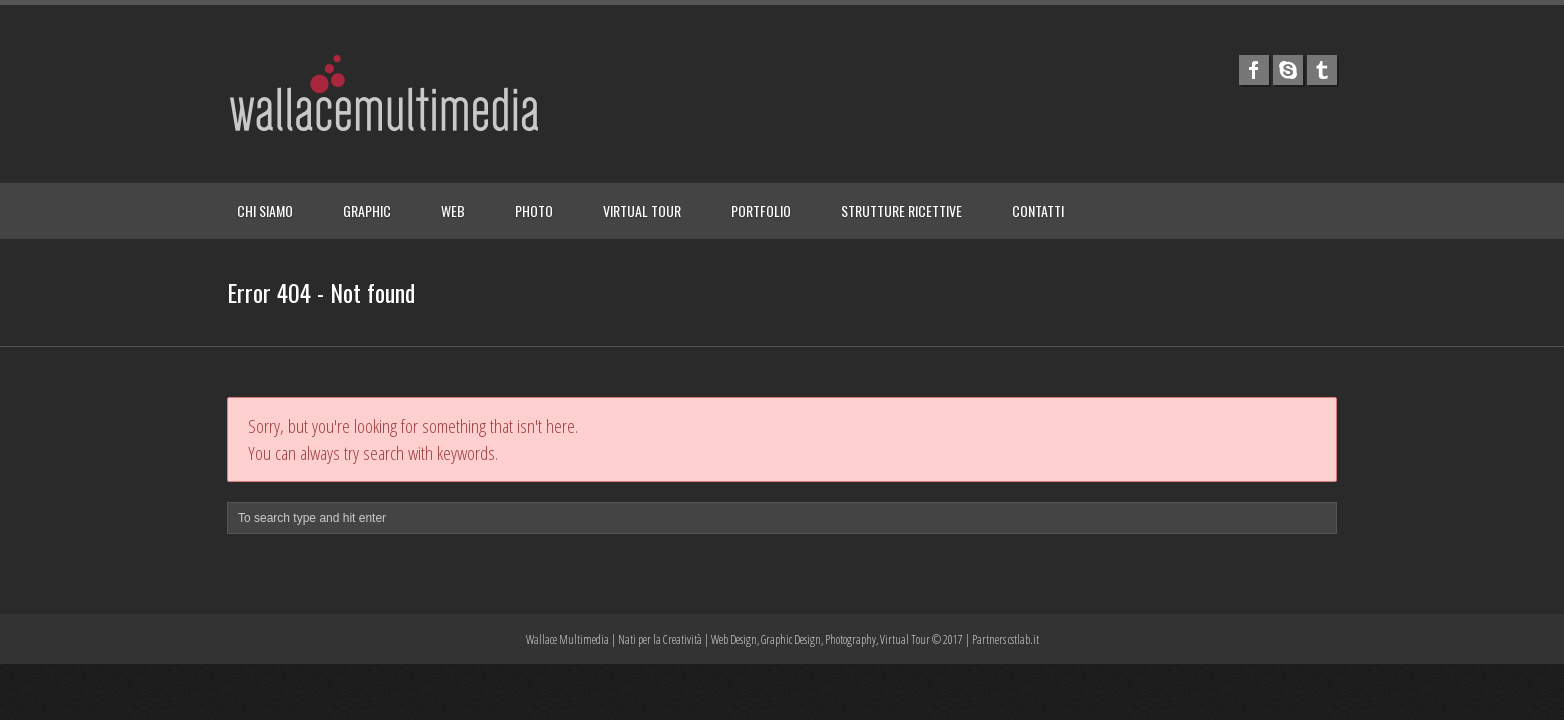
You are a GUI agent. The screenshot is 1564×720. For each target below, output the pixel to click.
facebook (1254, 70)
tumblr (1322, 70)
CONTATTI (1038, 210)
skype (1288, 70)
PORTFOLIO (761, 210)
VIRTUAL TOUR (642, 210)
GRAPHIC (367, 210)
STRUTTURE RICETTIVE (901, 210)
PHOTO (534, 210)
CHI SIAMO (265, 210)
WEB (453, 210)
